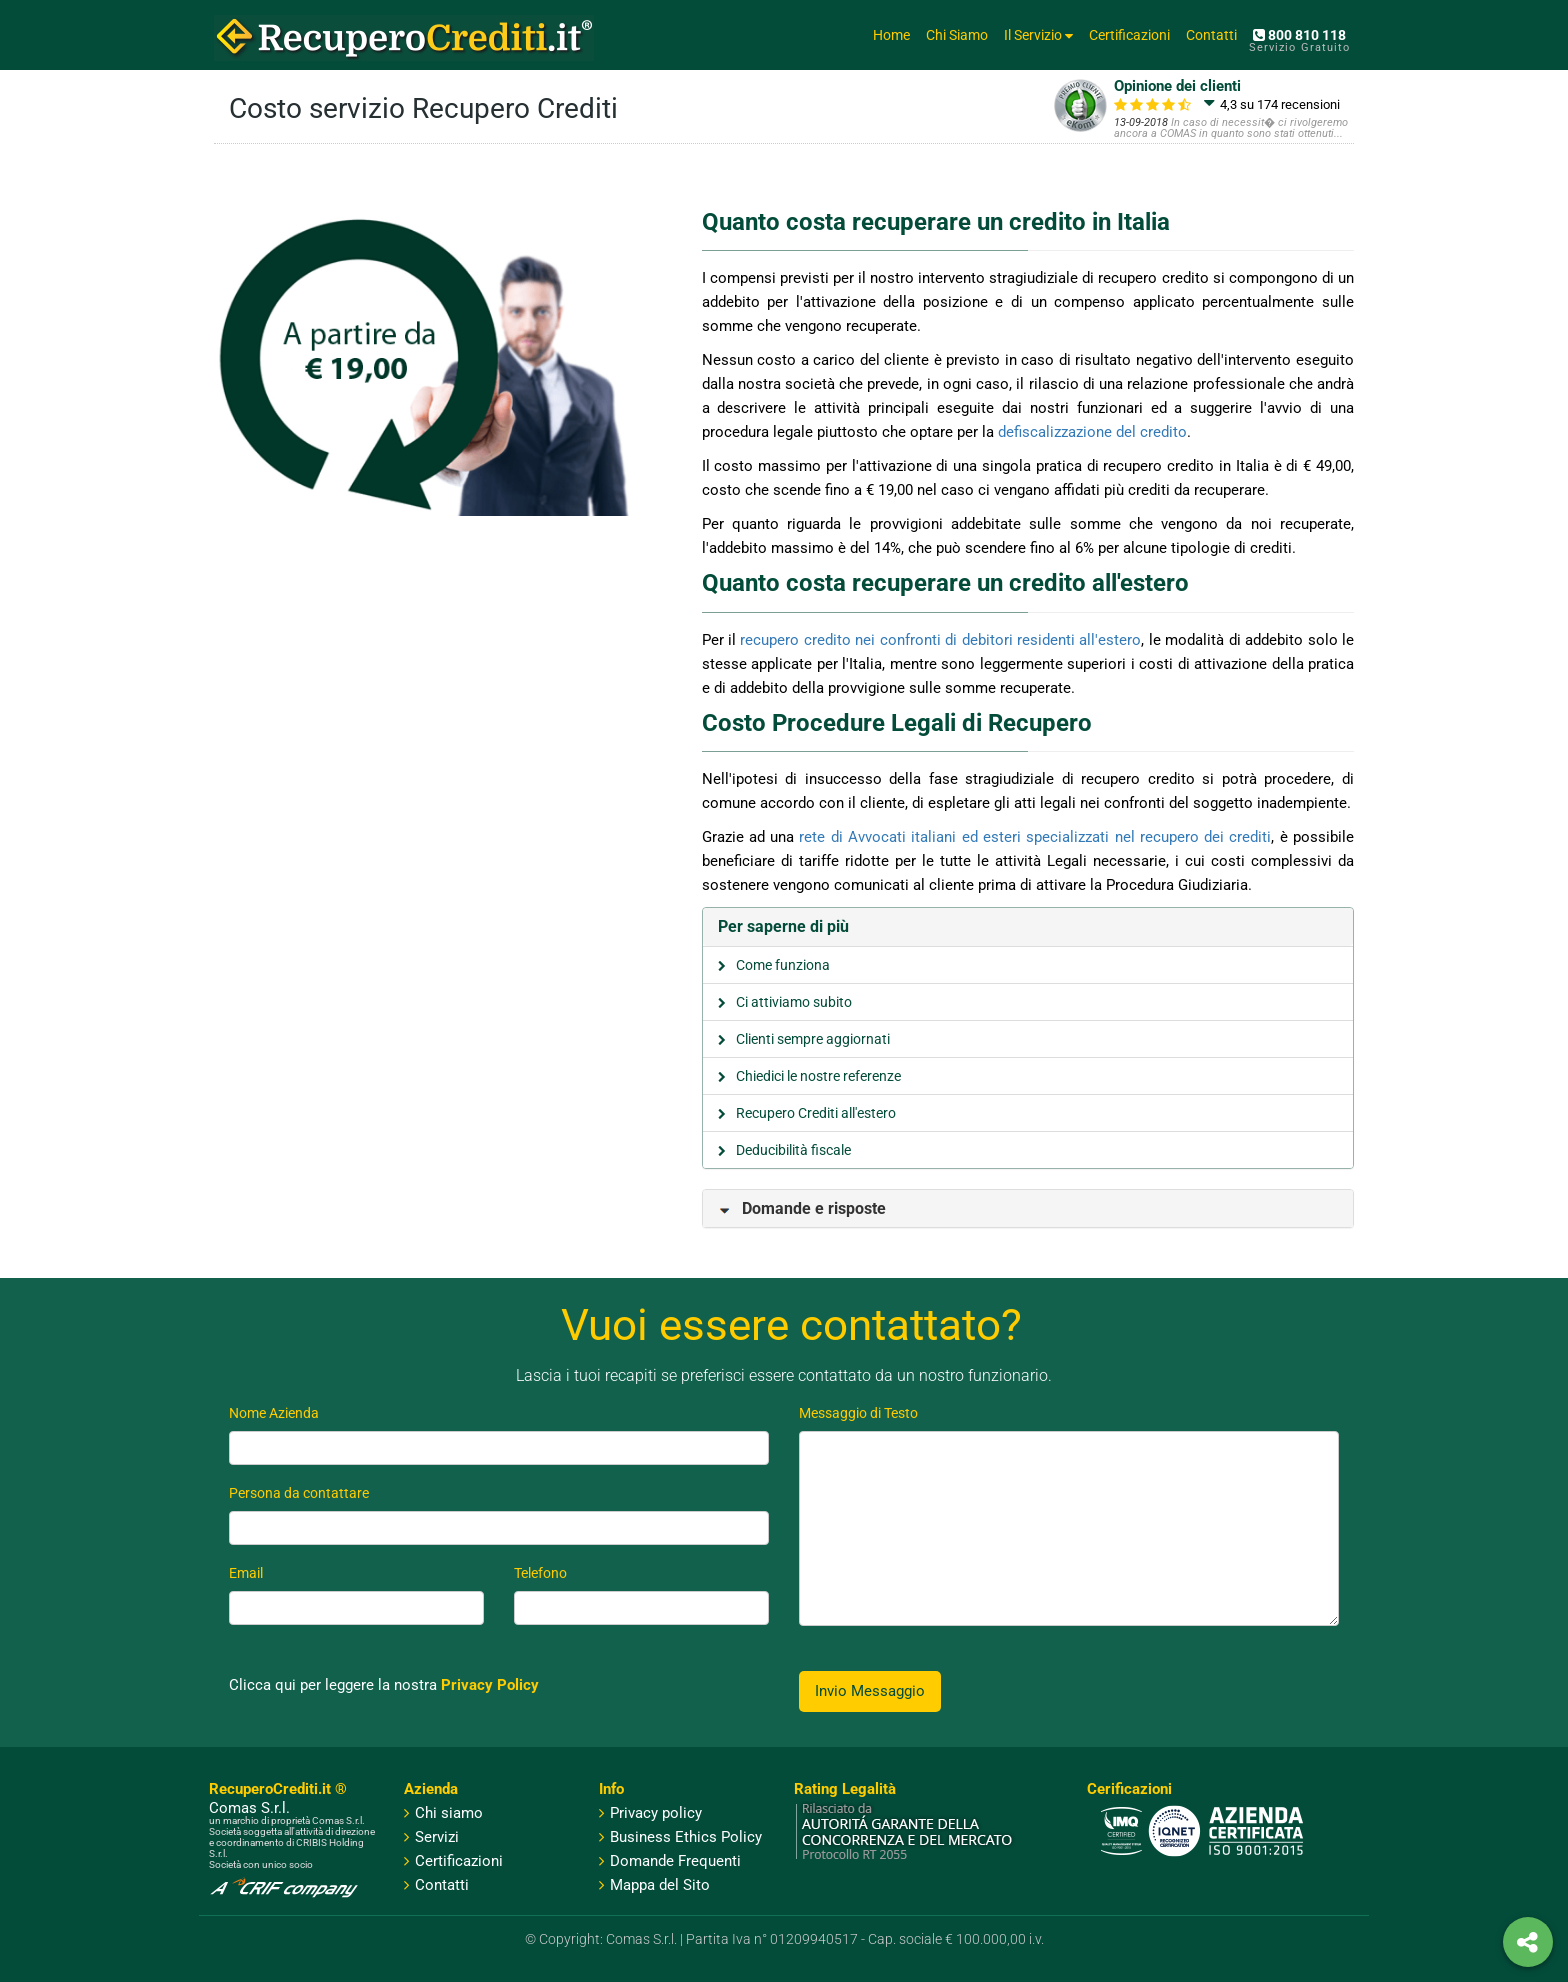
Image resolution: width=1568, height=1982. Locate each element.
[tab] (1028, 927)
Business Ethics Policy (680, 1837)
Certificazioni (1129, 35)
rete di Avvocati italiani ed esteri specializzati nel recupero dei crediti (1035, 837)
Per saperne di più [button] (783, 926)
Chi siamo (449, 1813)
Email (246, 1573)
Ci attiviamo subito (794, 1002)
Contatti (1211, 35)
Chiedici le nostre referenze (818, 1076)
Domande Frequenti (670, 1861)
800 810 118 (1299, 35)
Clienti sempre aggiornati (813, 1039)
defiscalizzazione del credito (1092, 432)
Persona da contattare (299, 1493)
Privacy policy (650, 1813)
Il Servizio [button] (1038, 35)
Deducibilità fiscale (793, 1150)
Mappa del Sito (654, 1885)
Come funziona (783, 965)
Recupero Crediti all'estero (816, 1113)
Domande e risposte (802, 1208)
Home (891, 35)
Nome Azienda (274, 1413)
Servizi (437, 1837)
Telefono (540, 1573)
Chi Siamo (957, 35)
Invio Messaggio (870, 1691)
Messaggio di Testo (858, 1413)
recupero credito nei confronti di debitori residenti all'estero (940, 640)
